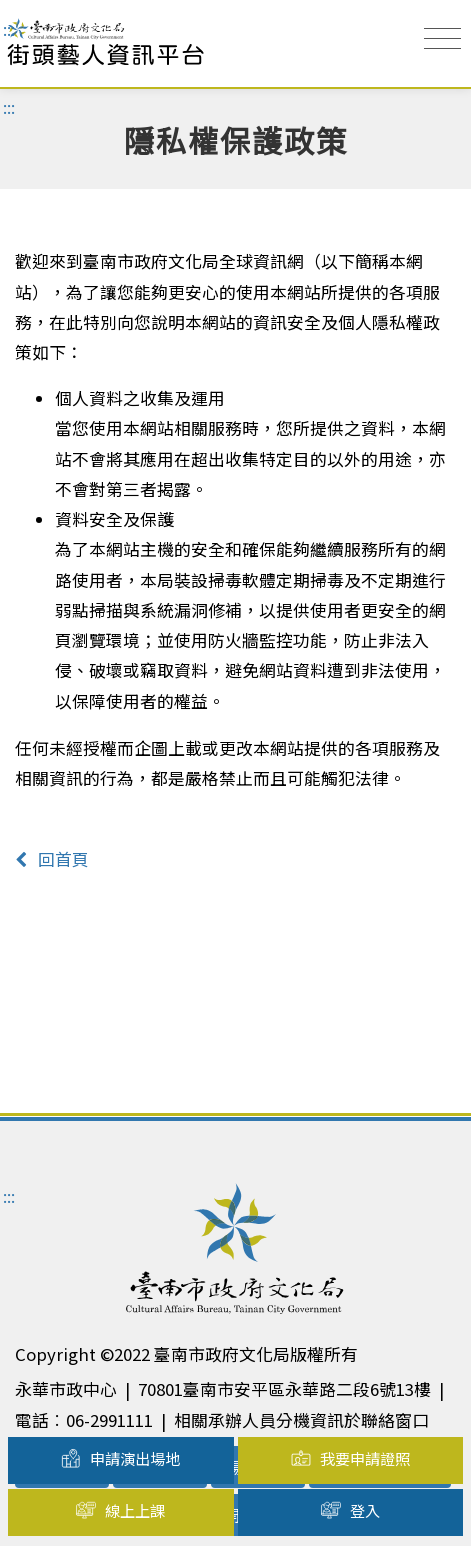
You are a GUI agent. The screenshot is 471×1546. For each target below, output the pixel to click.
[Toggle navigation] (442, 38)
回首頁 (52, 859)
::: (9, 29)
